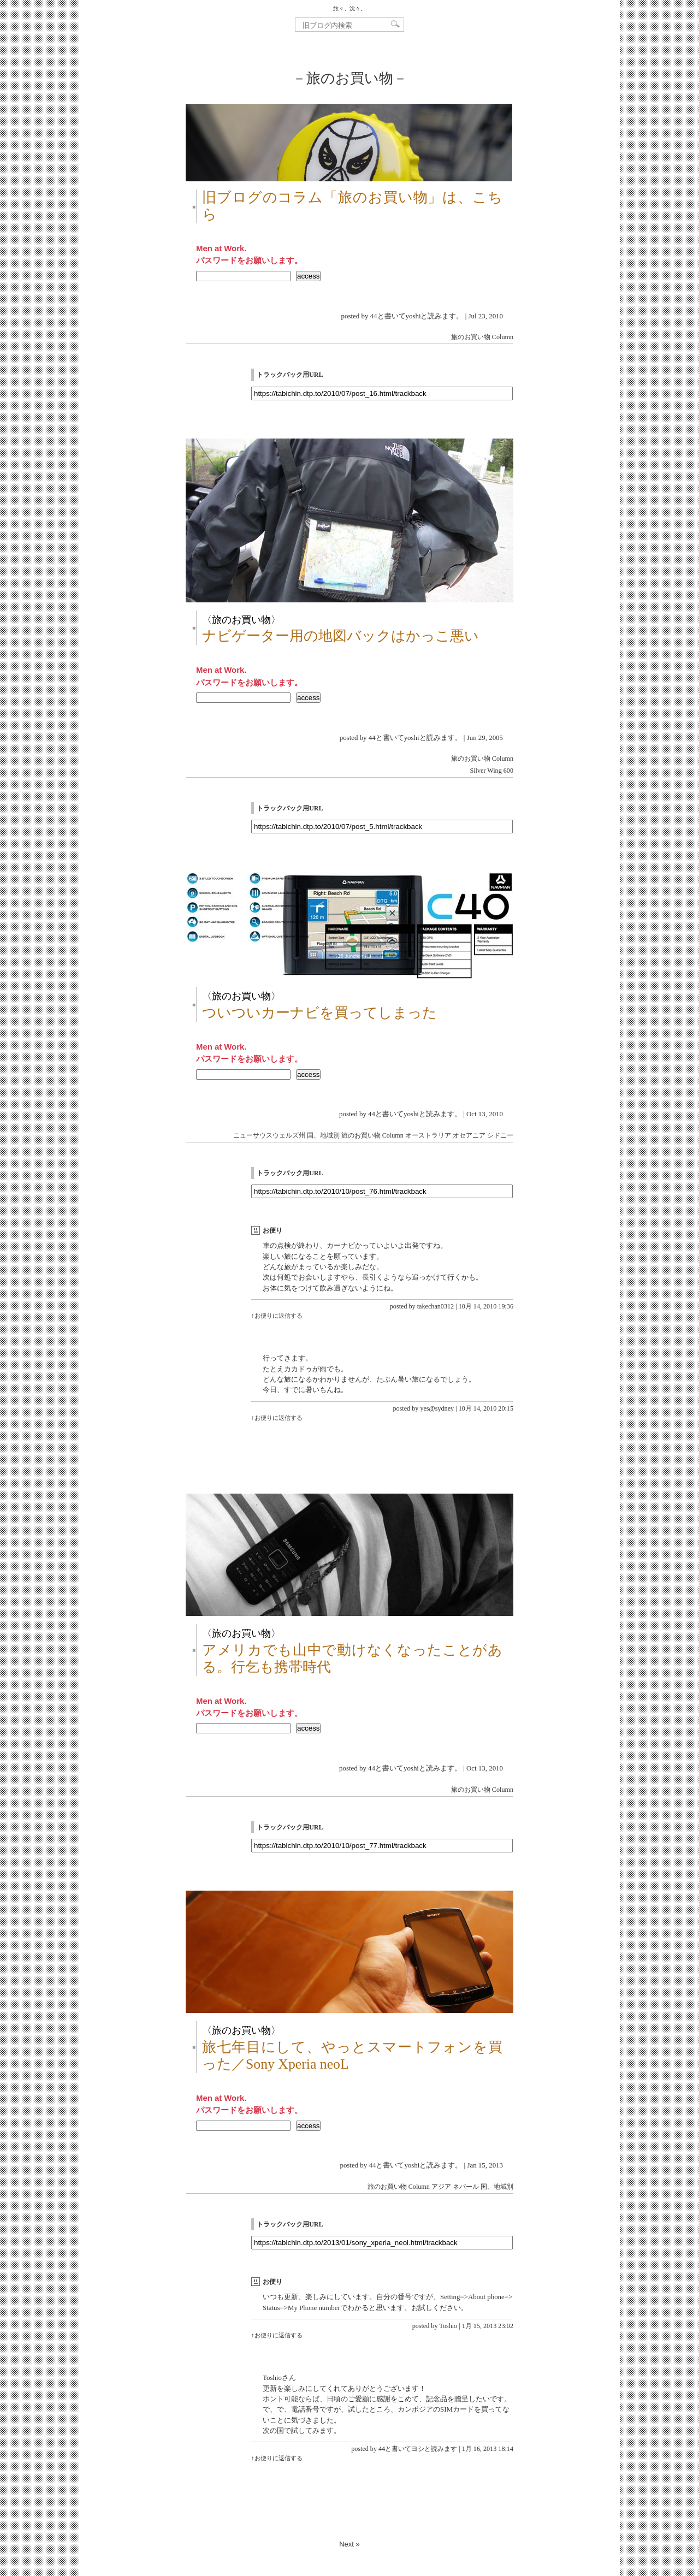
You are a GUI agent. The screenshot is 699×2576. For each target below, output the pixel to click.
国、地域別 (323, 1135)
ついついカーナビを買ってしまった (319, 1013)
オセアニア (469, 1135)
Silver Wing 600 (491, 770)
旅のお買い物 (470, 337)
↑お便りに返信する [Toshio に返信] (277, 2335)
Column (502, 337)
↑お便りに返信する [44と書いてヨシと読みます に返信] (277, 2458)
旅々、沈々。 (349, 8)
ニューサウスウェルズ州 (269, 1135)
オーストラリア (428, 1135)
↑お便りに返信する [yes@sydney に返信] (277, 1417)
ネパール (466, 2186)
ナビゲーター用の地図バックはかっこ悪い (340, 636)
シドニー (500, 1135)
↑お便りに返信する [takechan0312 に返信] (277, 1315)
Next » (349, 2544)
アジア (441, 2186)
